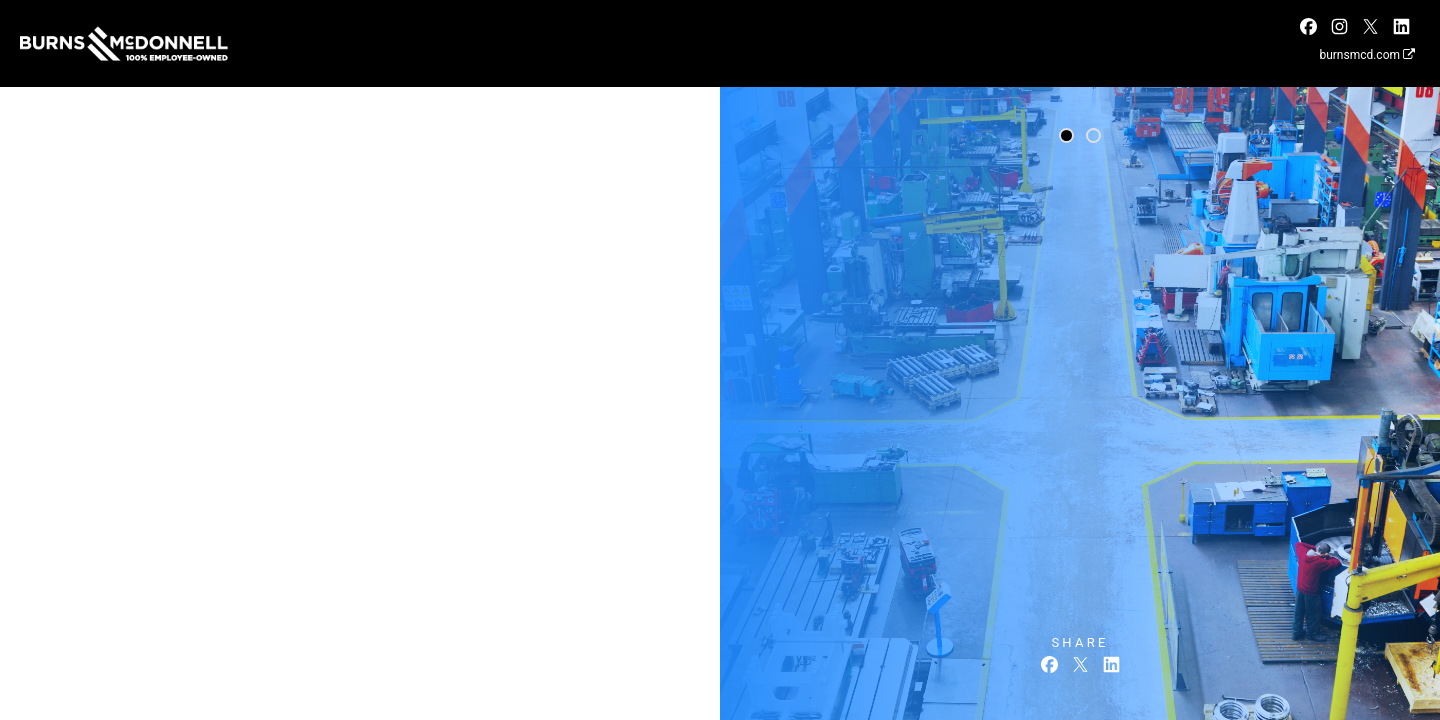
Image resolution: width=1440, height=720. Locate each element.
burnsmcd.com (1367, 55)
